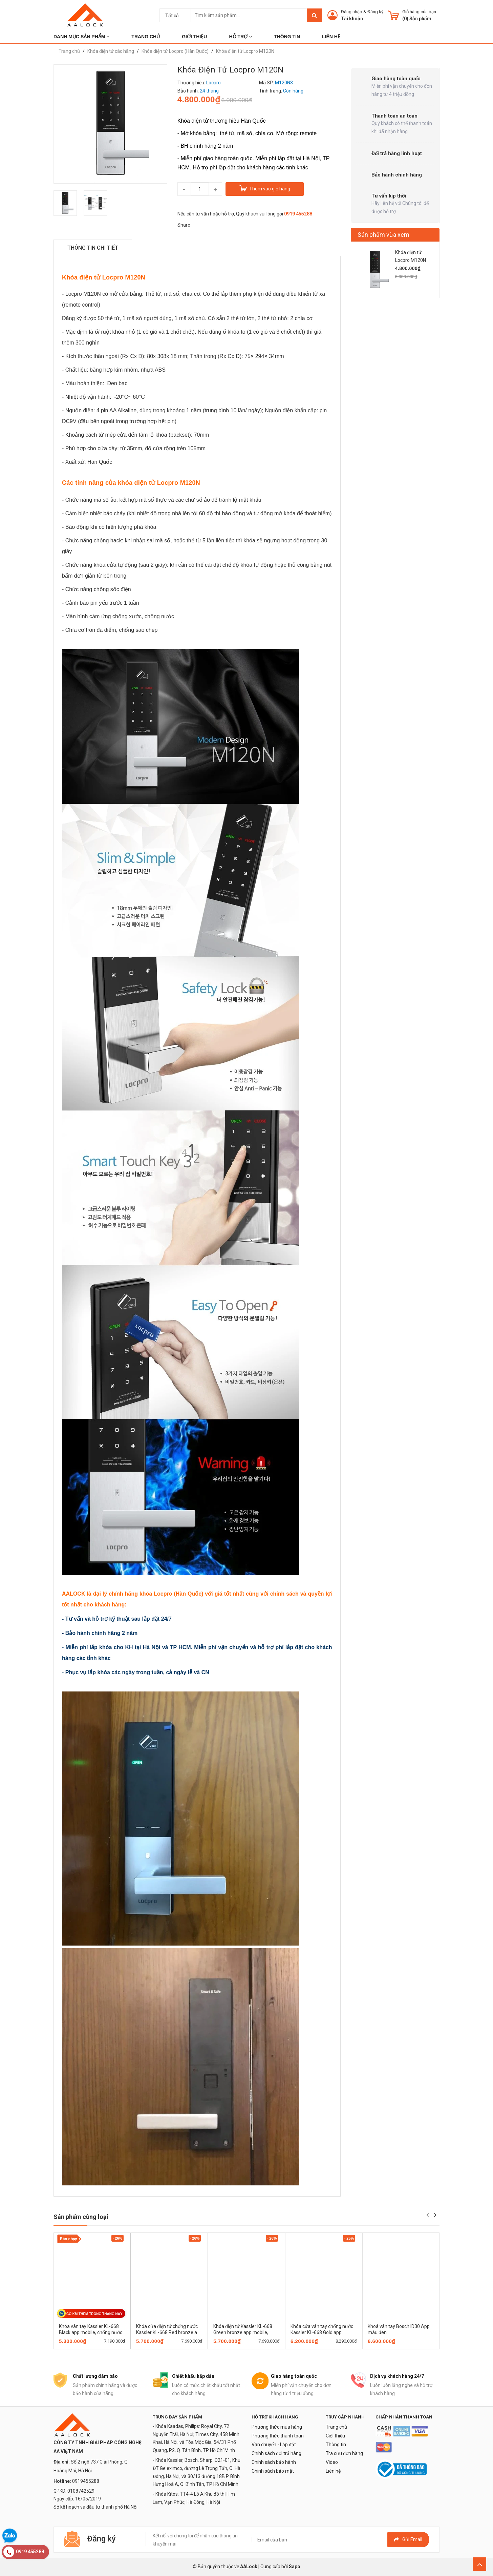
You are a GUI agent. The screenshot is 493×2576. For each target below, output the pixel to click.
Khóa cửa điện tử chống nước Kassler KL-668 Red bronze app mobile (169, 2332)
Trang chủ (336, 2427)
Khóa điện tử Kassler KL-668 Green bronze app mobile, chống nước (242, 2332)
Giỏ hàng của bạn (419, 11)
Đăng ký (375, 11)
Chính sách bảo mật (273, 2471)
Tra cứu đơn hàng (344, 2453)
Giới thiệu (335, 2435)
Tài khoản (352, 18)
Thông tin (336, 2444)
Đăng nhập (351, 11)
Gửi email (408, 2539)
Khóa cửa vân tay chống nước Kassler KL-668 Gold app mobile (322, 2332)
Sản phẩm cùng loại (80, 2216)
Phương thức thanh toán (278, 2435)
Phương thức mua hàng (277, 2427)
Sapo (294, 2566)
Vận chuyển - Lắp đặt (274, 2444)
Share (183, 225)
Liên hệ (333, 2471)
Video (332, 2462)
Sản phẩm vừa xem (383, 234)
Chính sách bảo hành (274, 2462)
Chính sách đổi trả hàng (276, 2453)
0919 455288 (298, 213)
